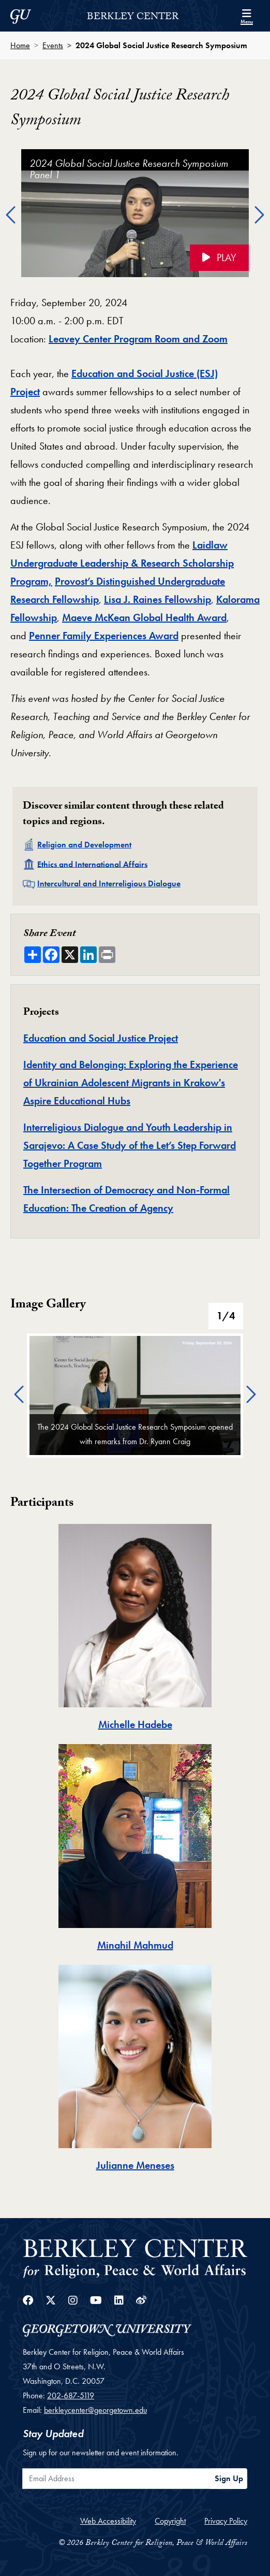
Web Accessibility (108, 2520)
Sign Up (229, 2478)
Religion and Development (84, 844)
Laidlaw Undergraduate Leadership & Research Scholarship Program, (122, 563)
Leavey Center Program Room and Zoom (138, 339)
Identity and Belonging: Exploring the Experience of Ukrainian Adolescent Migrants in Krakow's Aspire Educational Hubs (130, 1082)
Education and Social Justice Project (100, 1038)
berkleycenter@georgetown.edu (95, 2410)
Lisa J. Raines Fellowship (157, 599)
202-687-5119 (70, 2395)
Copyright (170, 2520)
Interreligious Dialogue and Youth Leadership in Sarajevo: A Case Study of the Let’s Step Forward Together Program (129, 1145)
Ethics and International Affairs (92, 863)
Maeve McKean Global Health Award (144, 617)
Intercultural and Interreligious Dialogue (109, 883)
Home (20, 45)
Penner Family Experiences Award (103, 635)
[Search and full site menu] (247, 15)
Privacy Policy (225, 2520)
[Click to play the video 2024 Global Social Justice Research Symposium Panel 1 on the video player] (135, 213)
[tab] (135, 1629)
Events (52, 45)
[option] (135, 216)
